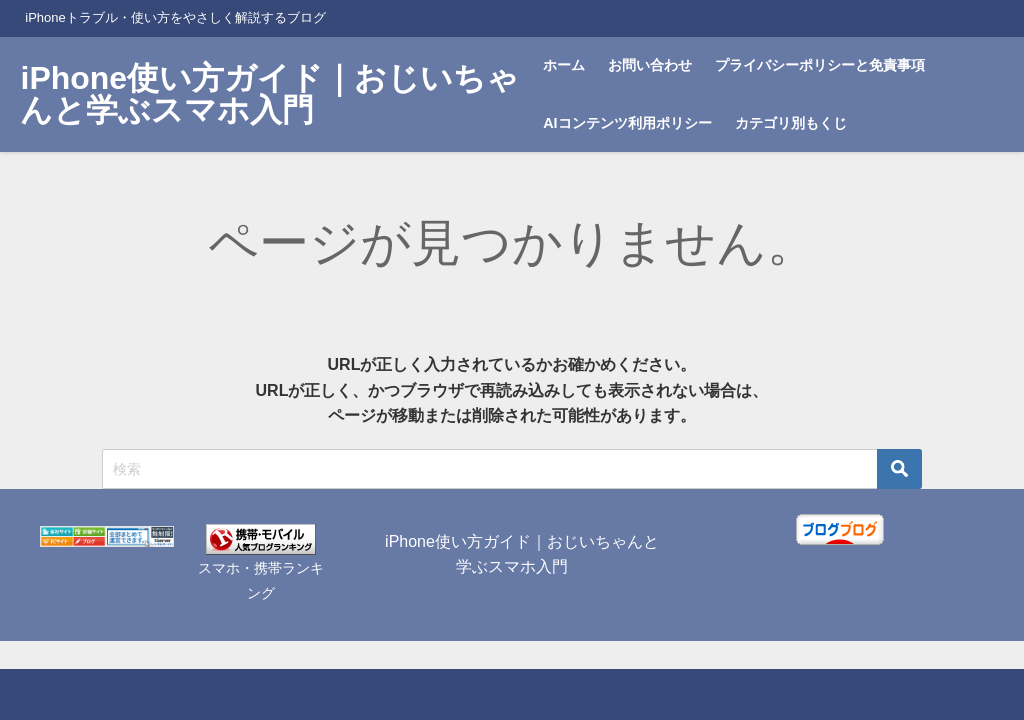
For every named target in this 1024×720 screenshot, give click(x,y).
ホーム (564, 65)
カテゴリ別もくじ (791, 123)
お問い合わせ (650, 65)
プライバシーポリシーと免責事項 (820, 65)
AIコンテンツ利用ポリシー (627, 123)
